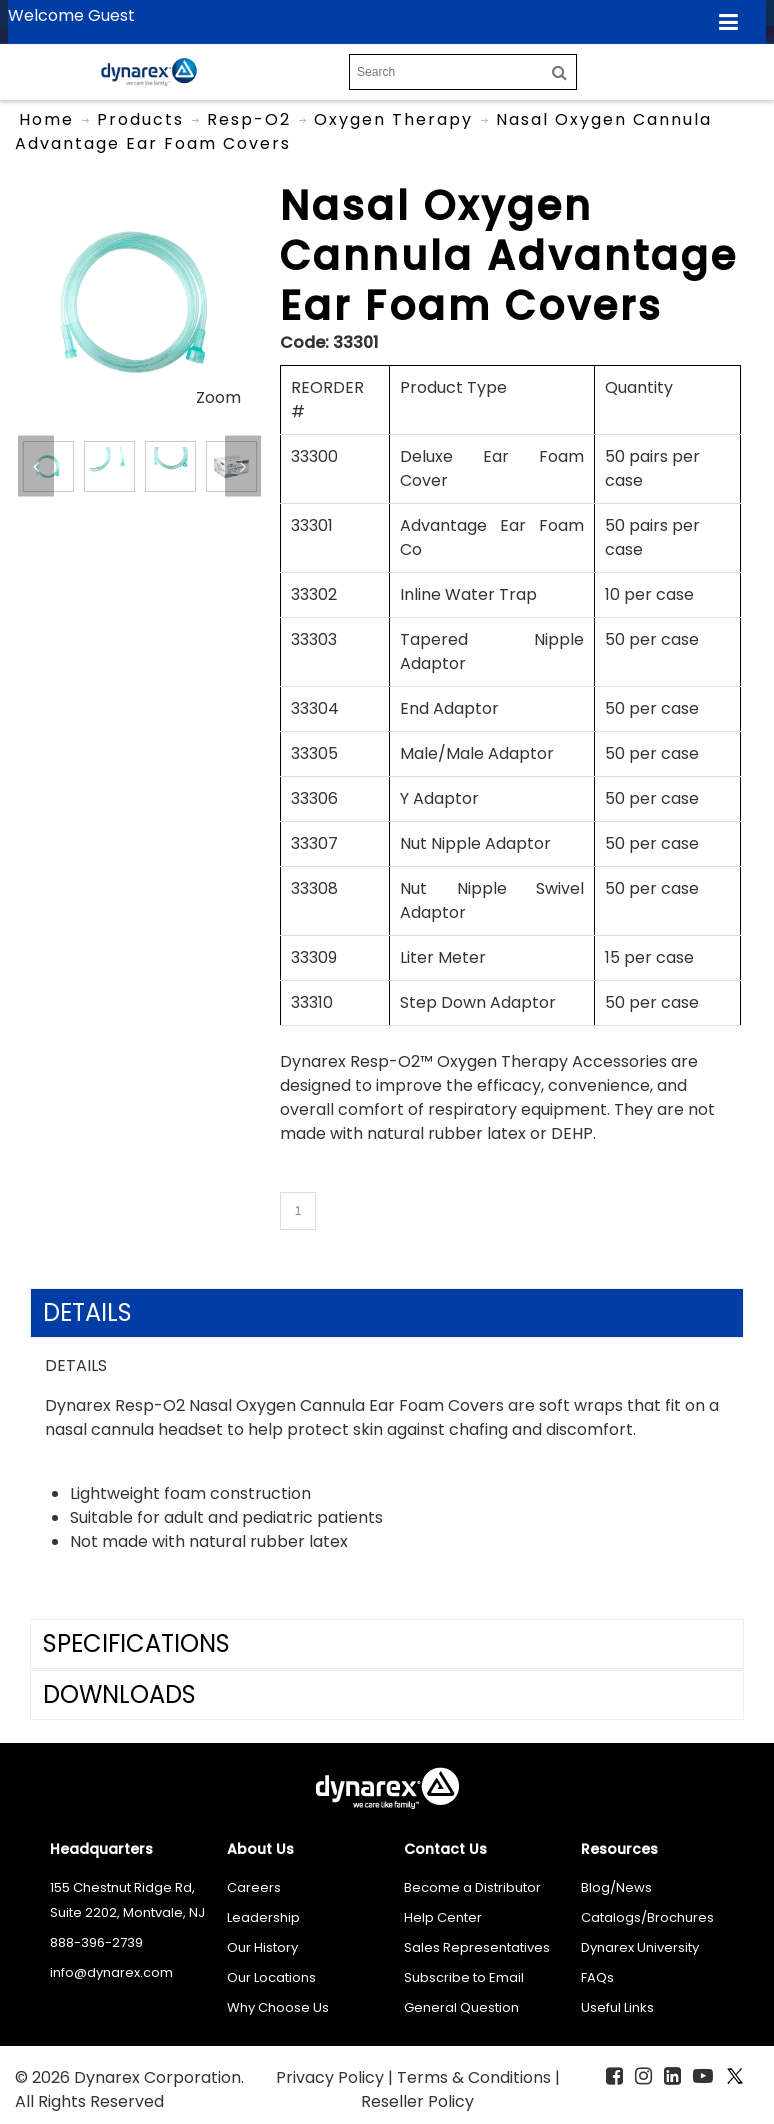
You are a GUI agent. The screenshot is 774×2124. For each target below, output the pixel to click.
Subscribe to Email (464, 1977)
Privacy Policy (332, 2077)
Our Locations (271, 1977)
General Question (461, 2007)
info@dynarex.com (111, 1972)
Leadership (263, 1917)
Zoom (218, 397)
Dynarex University (640, 1947)
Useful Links (617, 2007)
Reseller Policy (417, 2101)
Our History (262, 1947)
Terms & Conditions (476, 2077)
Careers (254, 1887)
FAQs (597, 1977)
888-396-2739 (96, 1942)
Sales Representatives (477, 1947)
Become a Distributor (472, 1887)
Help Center (443, 1917)
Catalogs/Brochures (647, 1917)
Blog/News (616, 1887)
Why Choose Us (278, 2007)
